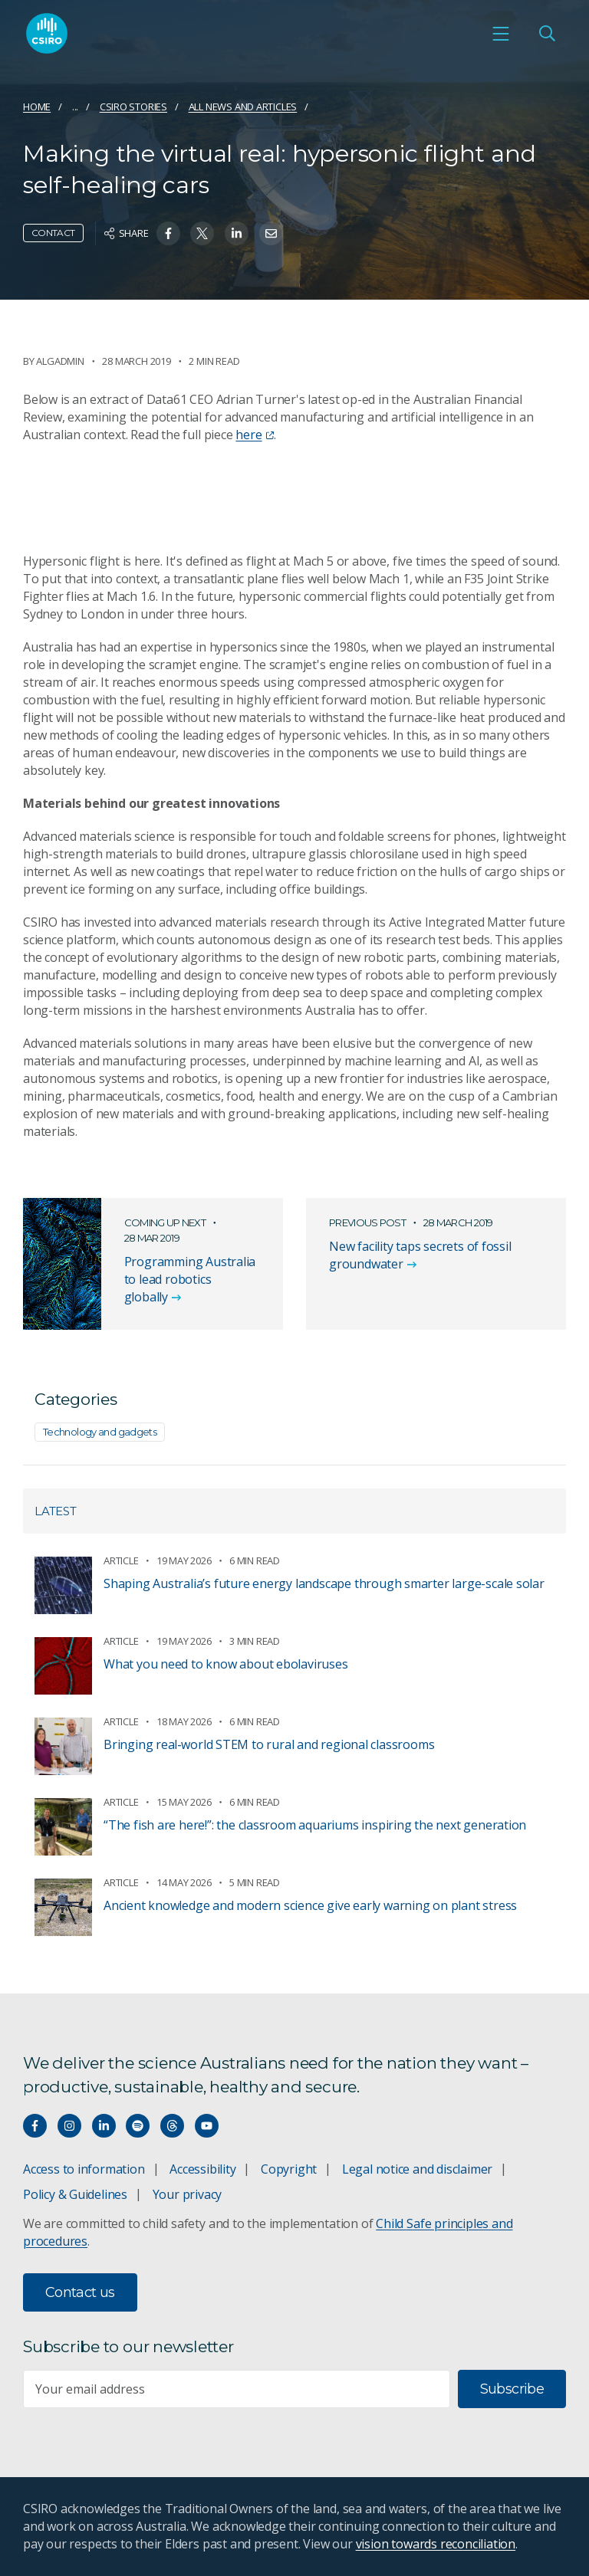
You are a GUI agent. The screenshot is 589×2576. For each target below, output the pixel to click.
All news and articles (243, 106)
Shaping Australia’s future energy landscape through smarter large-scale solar (324, 1583)
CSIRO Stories (133, 106)
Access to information (84, 2169)
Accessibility (202, 2169)
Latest (56, 1511)
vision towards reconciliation (436, 2543)
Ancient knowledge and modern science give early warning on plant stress (310, 1905)
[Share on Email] (271, 233)
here (254, 434)
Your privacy (187, 2194)
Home (37, 106)
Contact (53, 232)
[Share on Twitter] (202, 233)
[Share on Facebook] (168, 233)
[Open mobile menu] (501, 35)
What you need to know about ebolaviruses (226, 1664)
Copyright (289, 2169)
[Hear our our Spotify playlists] (138, 2126)
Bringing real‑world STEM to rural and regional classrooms (269, 1744)
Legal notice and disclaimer (417, 2169)
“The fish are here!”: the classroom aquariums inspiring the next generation (315, 1824)
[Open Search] (547, 35)
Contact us (80, 2292)
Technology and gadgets (99, 1432)
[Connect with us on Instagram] (69, 2126)
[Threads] (172, 2126)
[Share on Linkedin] (236, 233)
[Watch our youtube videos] (207, 2126)
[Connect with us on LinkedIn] (104, 2126)
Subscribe (512, 2389)
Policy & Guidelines (75, 2194)
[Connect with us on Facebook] (35, 2126)
